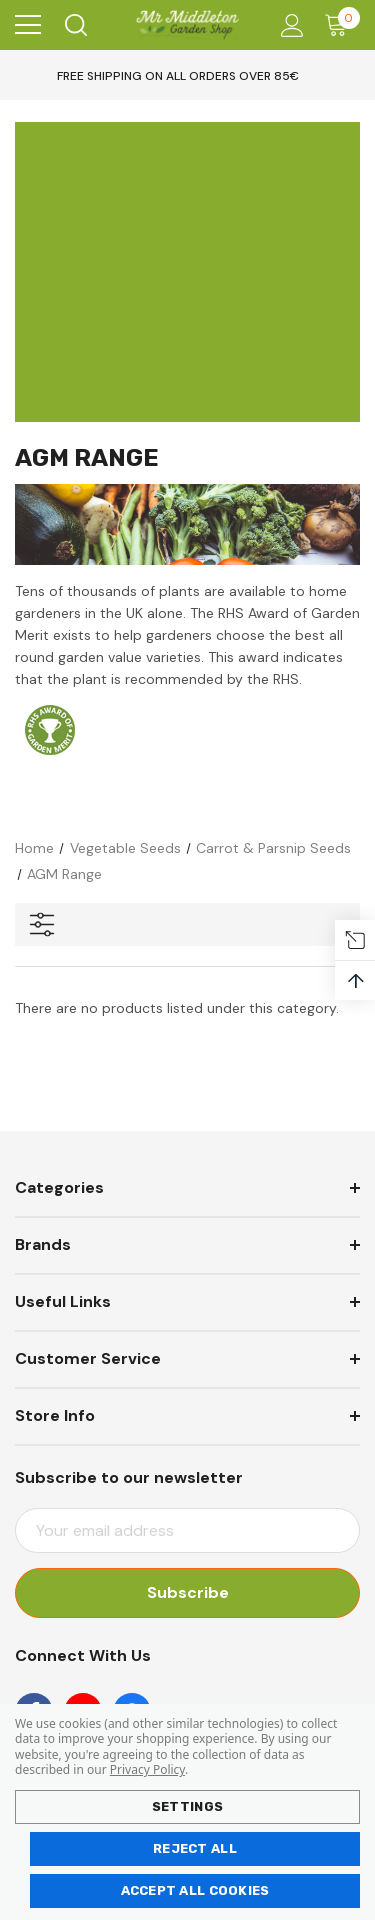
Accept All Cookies (195, 1890)
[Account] (288, 25)
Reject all (195, 1848)
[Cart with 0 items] (340, 25)
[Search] (74, 25)
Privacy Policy (147, 1769)
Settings (187, 1806)
